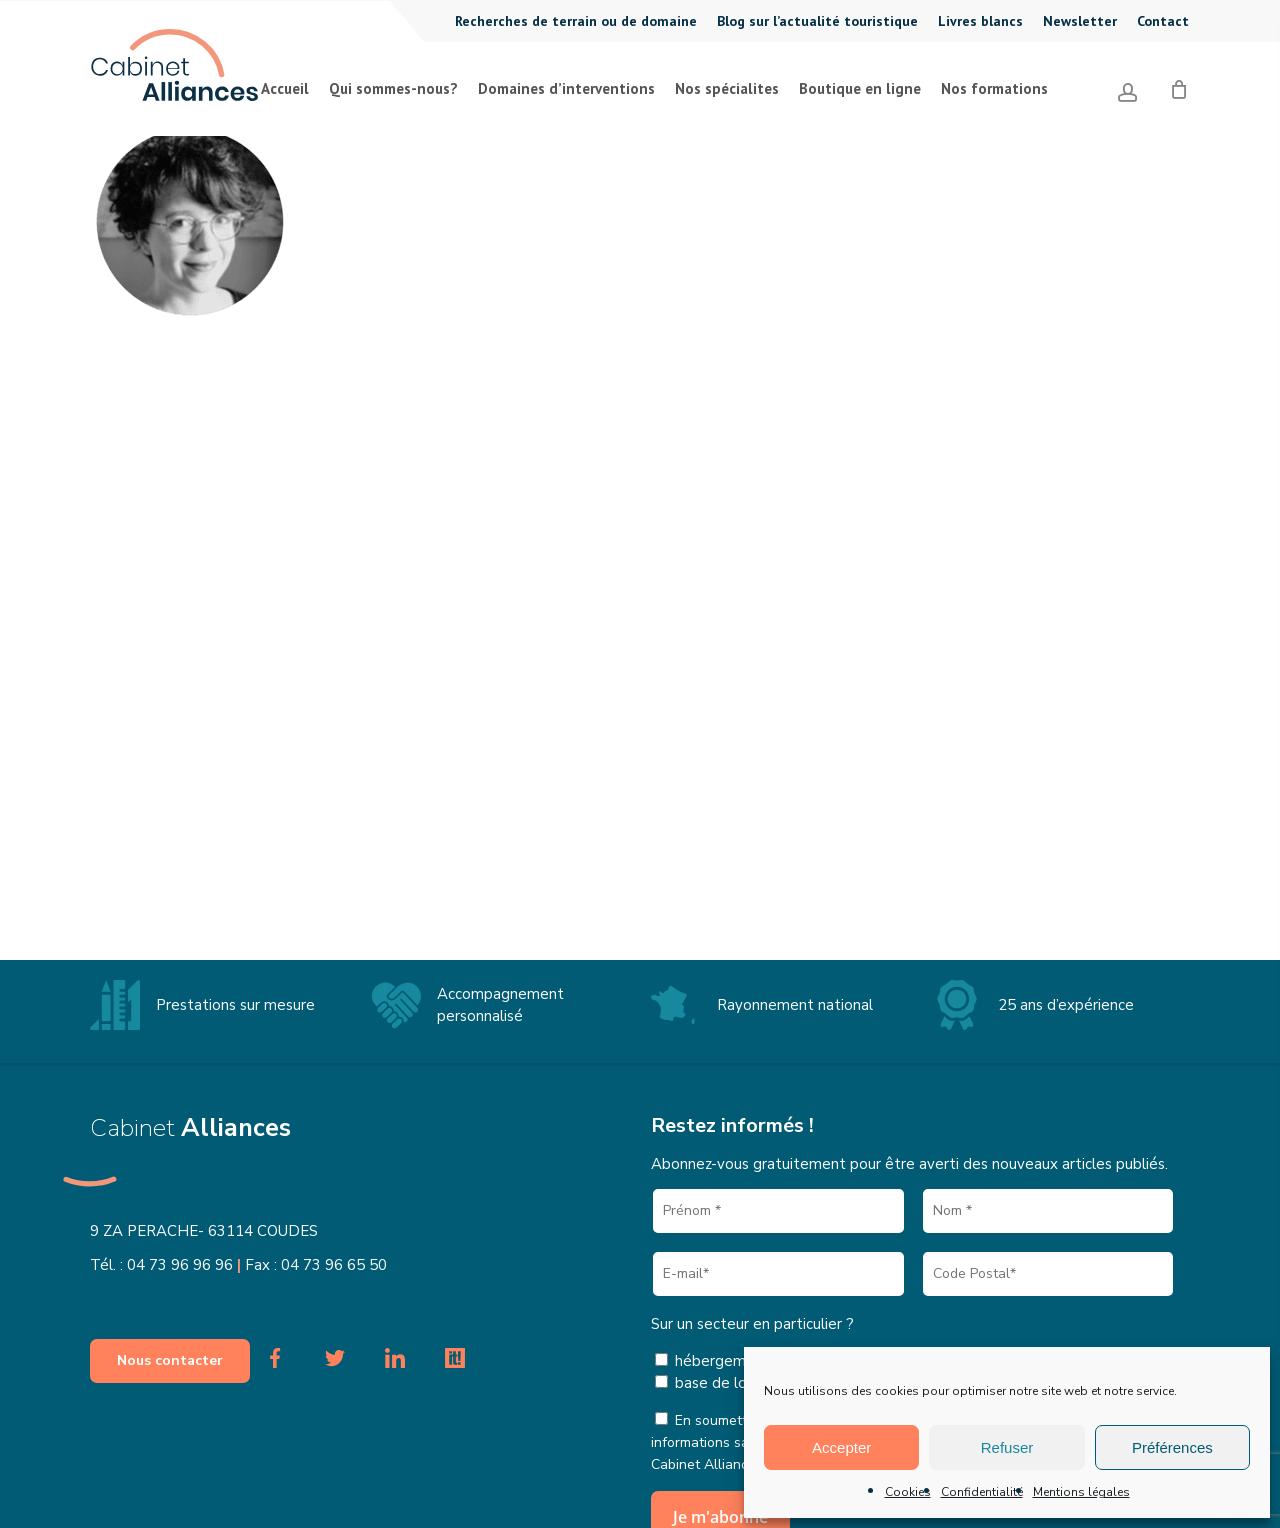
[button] (170, 1361)
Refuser (1007, 1447)
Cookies (908, 1492)
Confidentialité (982, 1492)
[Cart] (1179, 82)
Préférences (1172, 1447)
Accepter (841, 1447)
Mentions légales (1081, 1492)
